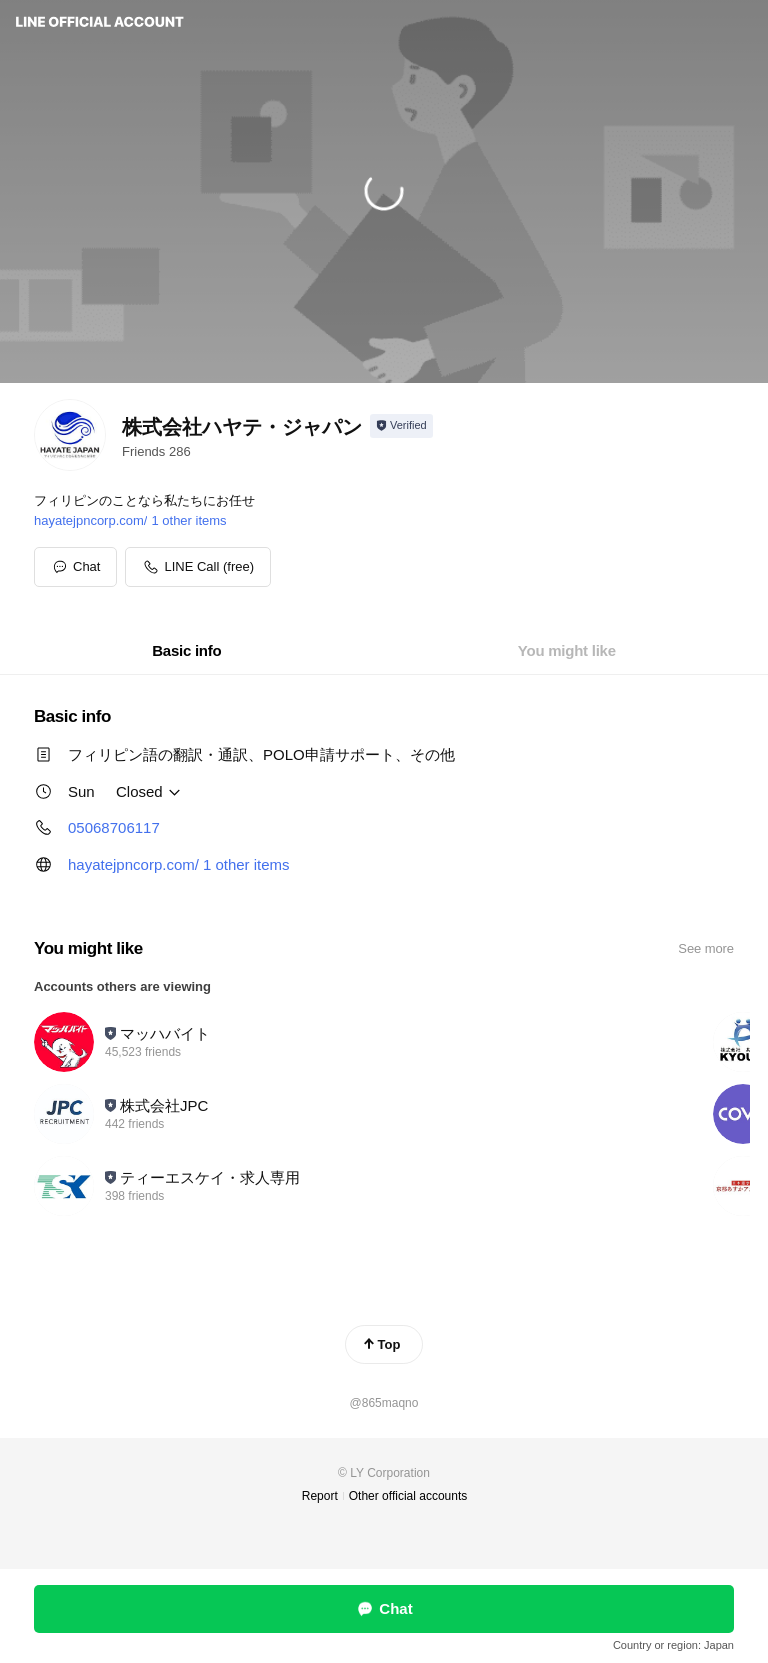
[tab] (186, 651)
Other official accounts (408, 1496)
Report (320, 1496)
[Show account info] (401, 426)
